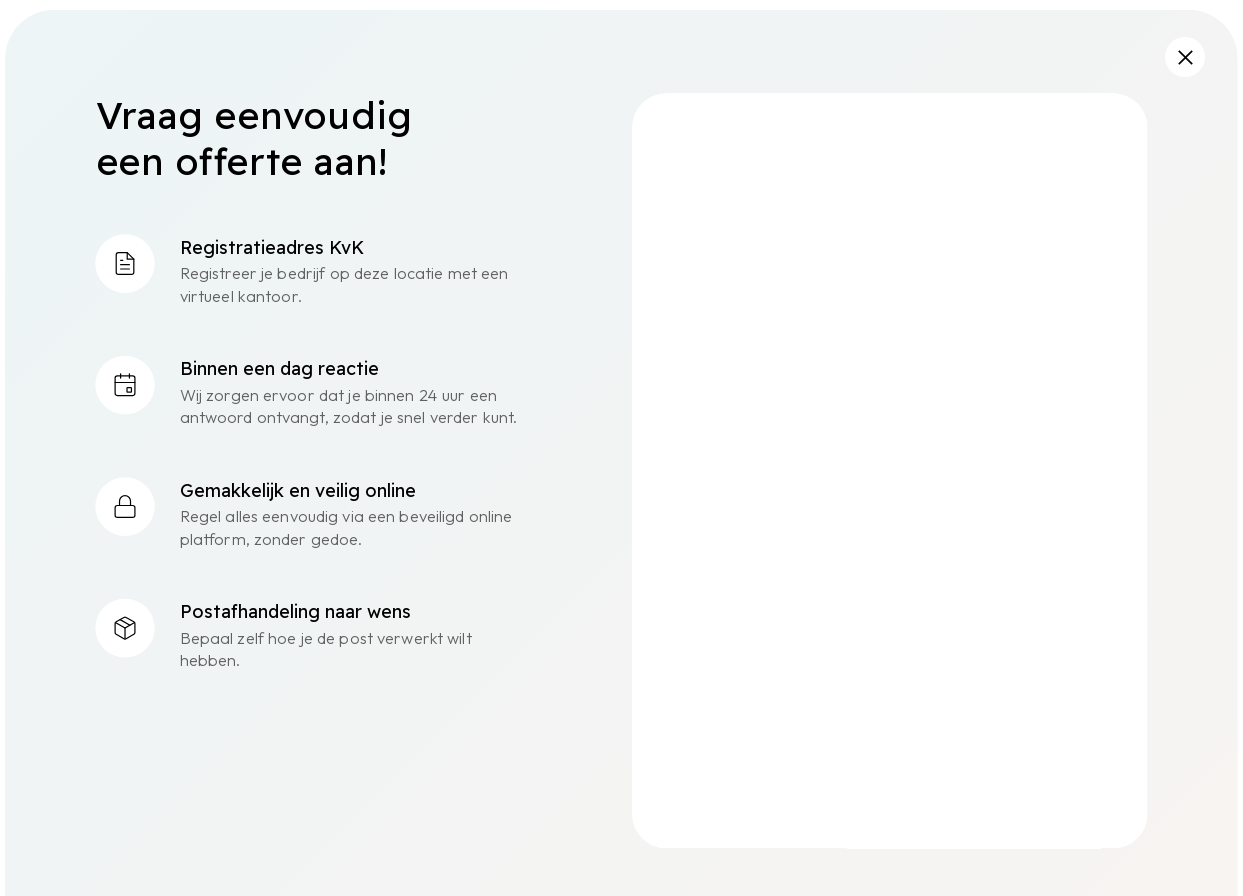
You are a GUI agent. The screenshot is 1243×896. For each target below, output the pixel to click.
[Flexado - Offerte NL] (888, 467)
